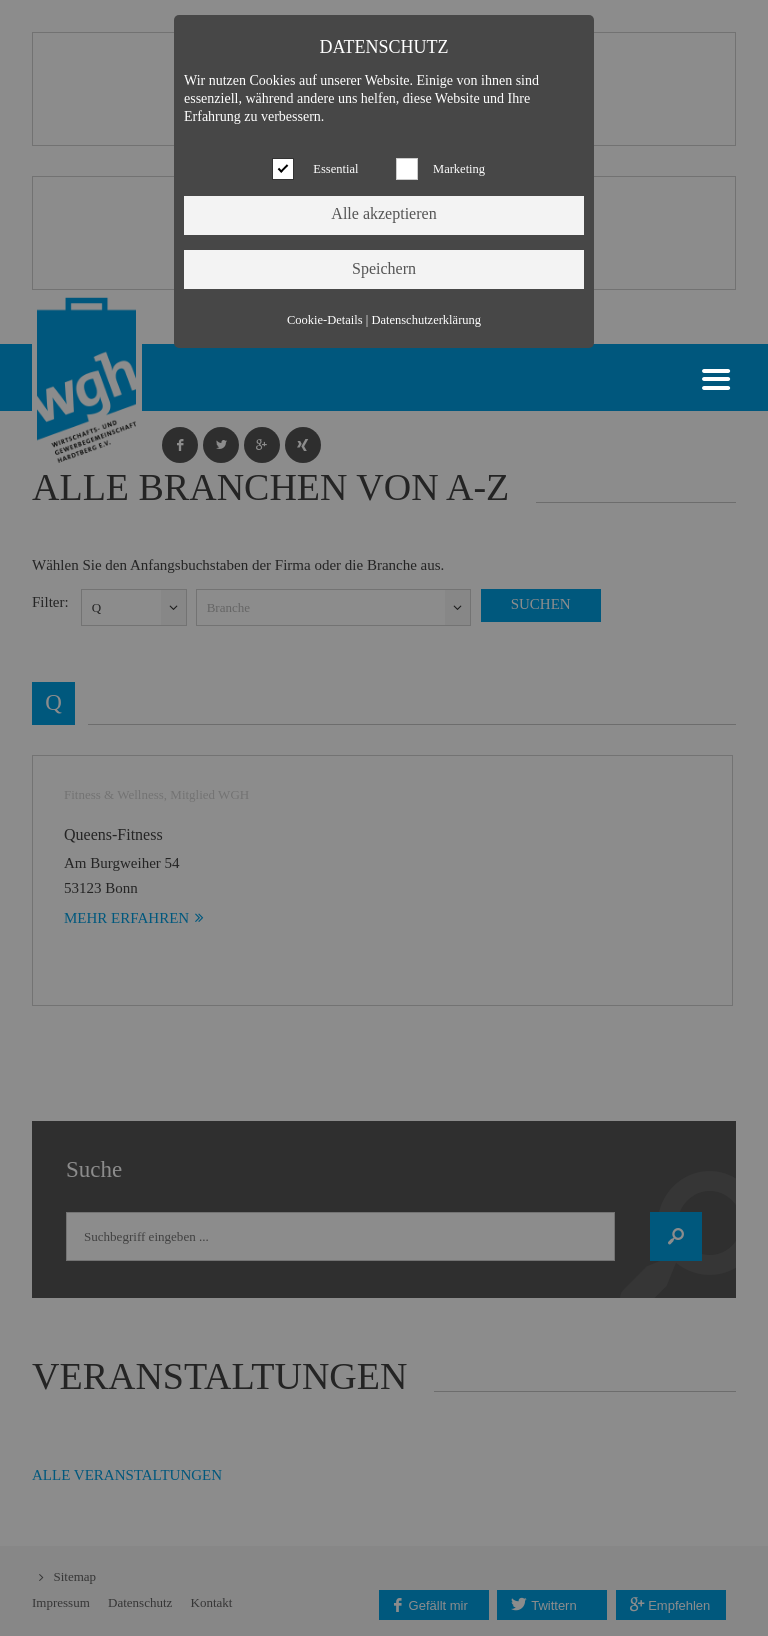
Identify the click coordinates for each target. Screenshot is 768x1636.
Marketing (459, 169)
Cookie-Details (325, 320)
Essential (335, 169)
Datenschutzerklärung (426, 320)
